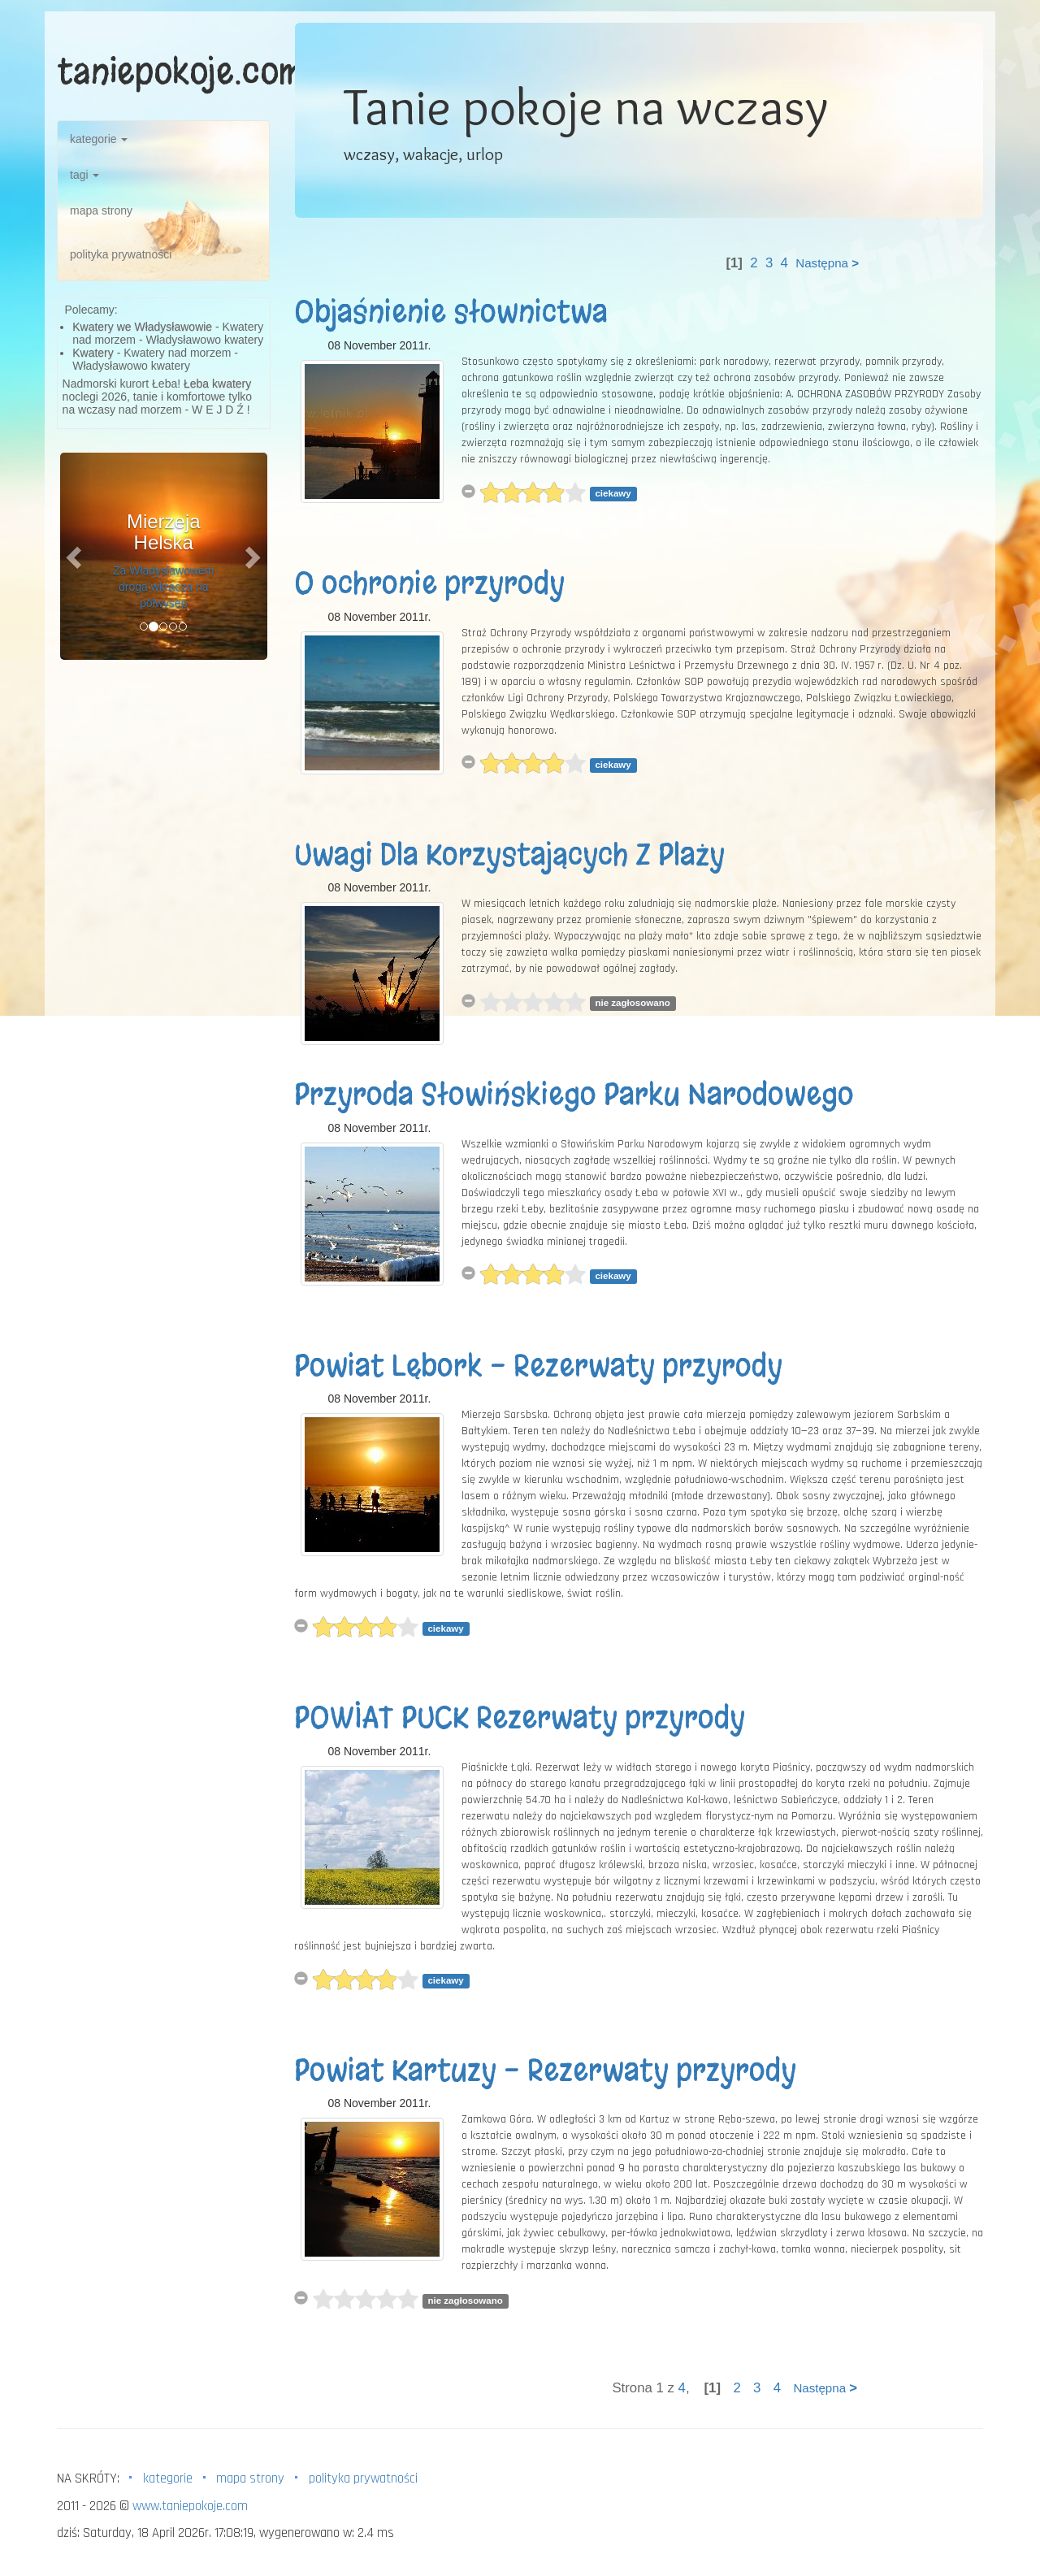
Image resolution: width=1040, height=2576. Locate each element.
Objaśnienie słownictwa (451, 312)
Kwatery (93, 352)
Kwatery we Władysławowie (142, 326)
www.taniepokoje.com (190, 2506)
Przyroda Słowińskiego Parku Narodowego (574, 1094)
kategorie (99, 138)
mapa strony (101, 210)
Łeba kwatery (217, 383)
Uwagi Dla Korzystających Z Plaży (509, 854)
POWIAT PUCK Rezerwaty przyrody (519, 1717)
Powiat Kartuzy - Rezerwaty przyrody (545, 2070)
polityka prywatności (120, 254)
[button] (75, 556)
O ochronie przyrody (429, 583)
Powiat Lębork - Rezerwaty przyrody (538, 1366)
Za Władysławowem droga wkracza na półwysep (163, 586)
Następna (827, 263)
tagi (84, 174)
